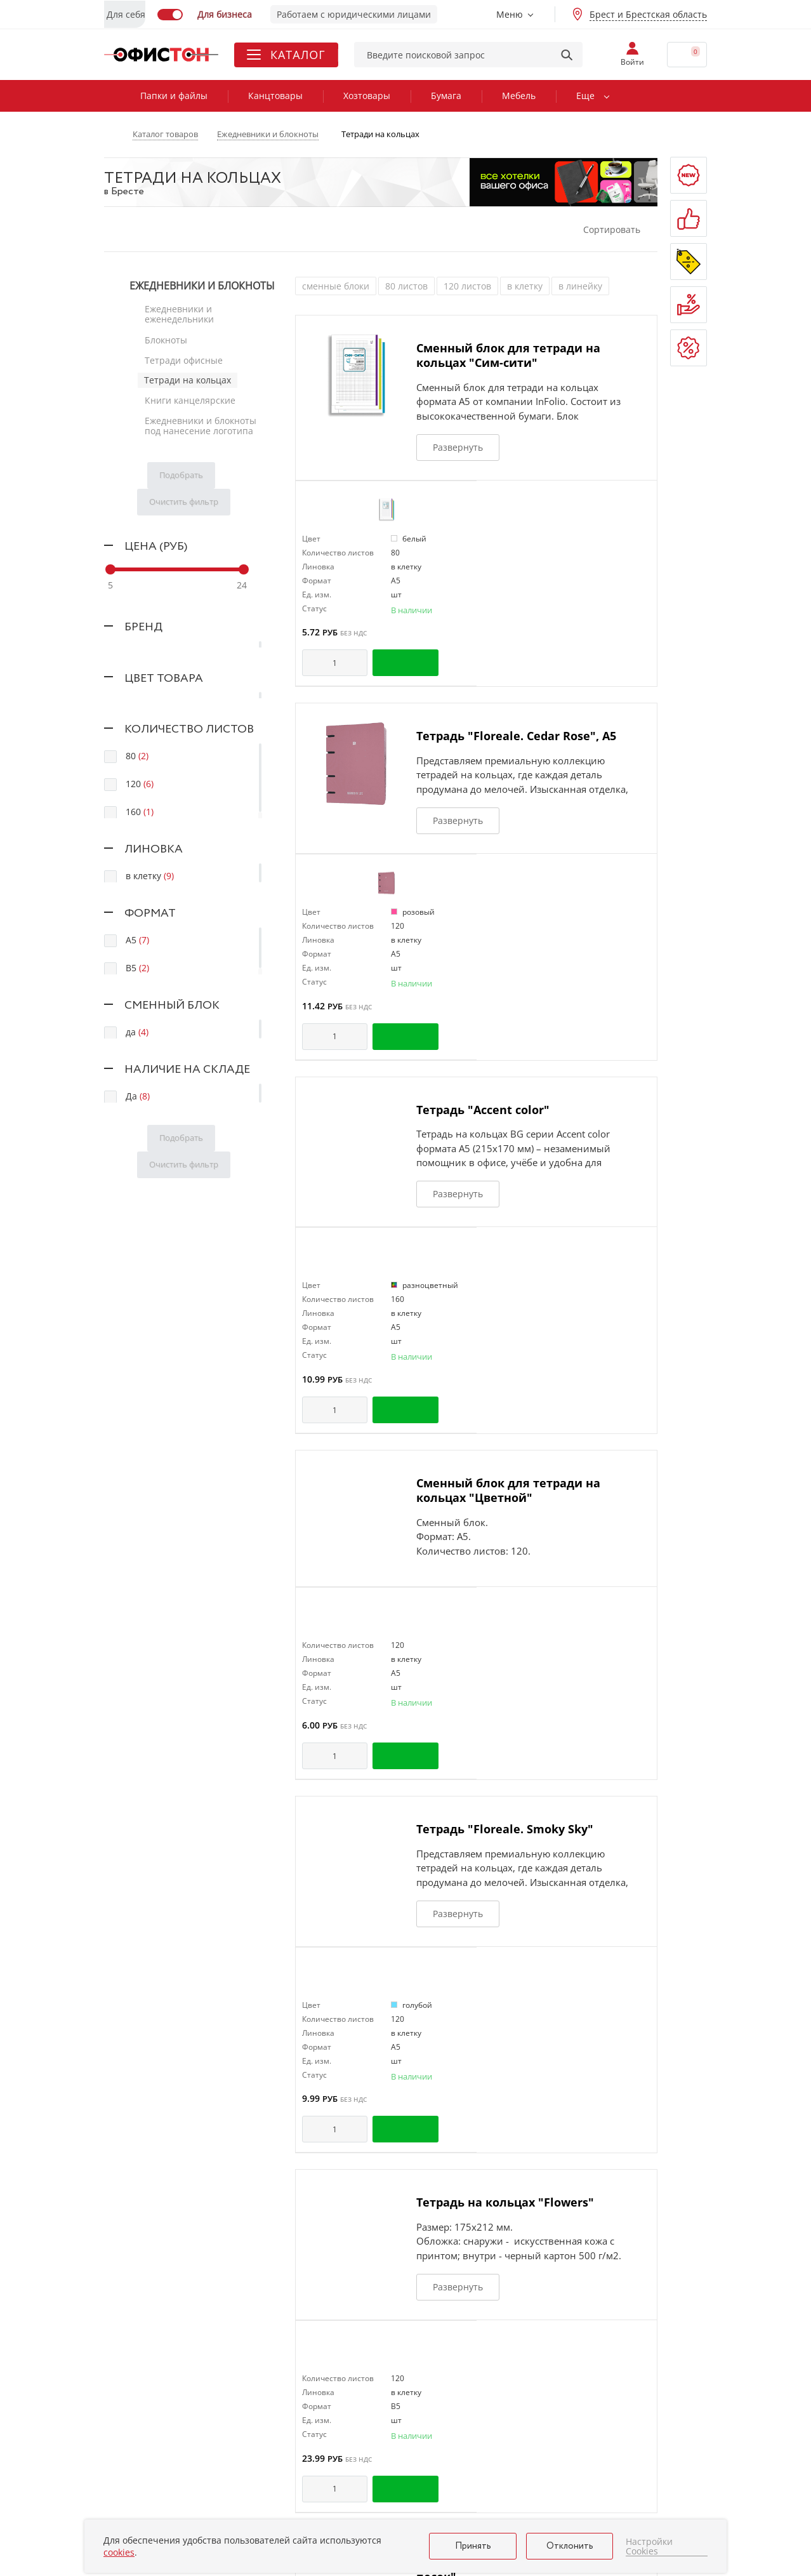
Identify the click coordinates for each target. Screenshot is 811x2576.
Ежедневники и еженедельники (178, 313)
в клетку (525, 286)
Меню (509, 14)
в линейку (580, 286)
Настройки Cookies (649, 2546)
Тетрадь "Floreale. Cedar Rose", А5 (516, 735)
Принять (473, 2546)
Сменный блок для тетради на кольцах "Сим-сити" (508, 355)
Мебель (519, 96)
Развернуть (458, 447)
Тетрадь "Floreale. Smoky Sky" (504, 1828)
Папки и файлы (174, 96)
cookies (119, 2552)
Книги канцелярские (189, 394)
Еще (585, 96)
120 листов (467, 286)
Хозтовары (366, 96)
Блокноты (165, 337)
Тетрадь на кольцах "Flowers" (505, 2202)
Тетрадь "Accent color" (483, 1109)
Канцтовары (275, 96)
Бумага (446, 96)
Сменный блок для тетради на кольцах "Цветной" (508, 1490)
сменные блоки (335, 286)
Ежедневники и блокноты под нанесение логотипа (200, 419)
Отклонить (569, 2546)
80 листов (406, 286)
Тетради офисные (183, 356)
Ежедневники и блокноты (202, 286)
